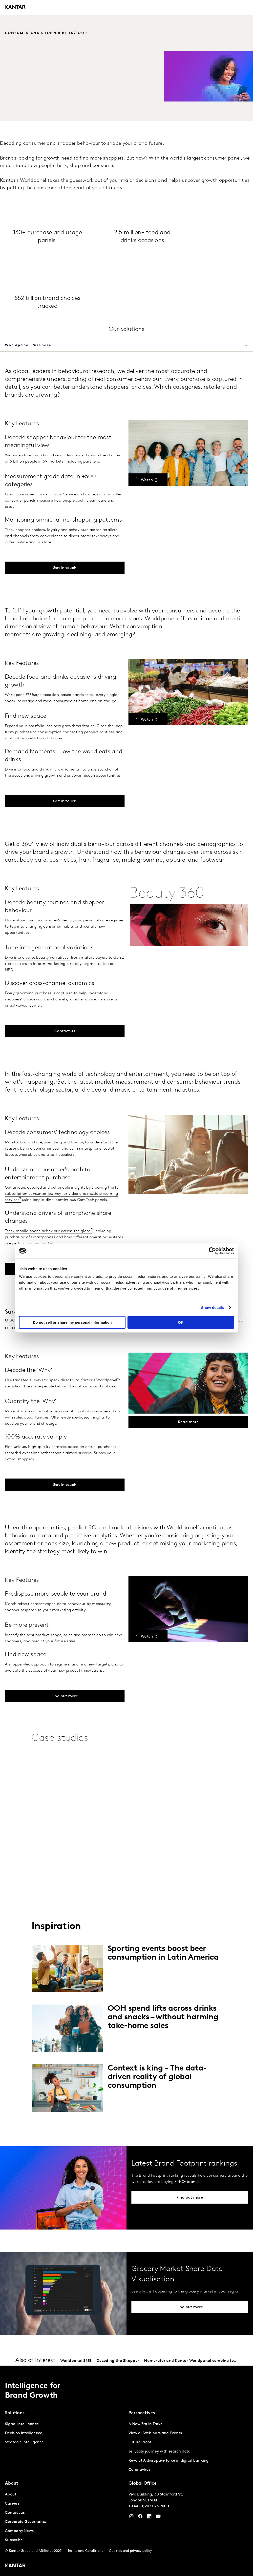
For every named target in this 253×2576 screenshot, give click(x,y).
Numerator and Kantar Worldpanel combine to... (191, 2361)
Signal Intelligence (22, 2424)
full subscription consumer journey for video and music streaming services (63, 1194)
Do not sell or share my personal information (72, 1322)
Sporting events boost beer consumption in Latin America (163, 1953)
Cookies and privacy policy (130, 2551)
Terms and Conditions (85, 2551)
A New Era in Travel (145, 2424)
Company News (19, 2531)
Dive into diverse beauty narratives (36, 958)
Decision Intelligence (23, 2433)
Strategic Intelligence (24, 2442)
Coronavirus (139, 2470)
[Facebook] (140, 2517)
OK (181, 1322)
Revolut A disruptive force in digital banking (168, 2461)
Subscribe (14, 2540)
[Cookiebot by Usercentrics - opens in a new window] (212, 1251)
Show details (212, 1307)
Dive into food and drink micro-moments (42, 769)
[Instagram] (131, 2517)
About (10, 2494)
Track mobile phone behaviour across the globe (48, 1231)
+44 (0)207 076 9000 (150, 2506)
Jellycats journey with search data (159, 2452)
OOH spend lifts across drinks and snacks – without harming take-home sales (163, 2017)
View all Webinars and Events (155, 2433)
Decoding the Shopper (117, 2361)
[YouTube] (149, 2517)
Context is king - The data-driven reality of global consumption (157, 2077)
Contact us (15, 2513)
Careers (12, 2504)
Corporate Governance (26, 2522)
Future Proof (139, 2442)
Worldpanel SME (75, 2361)
